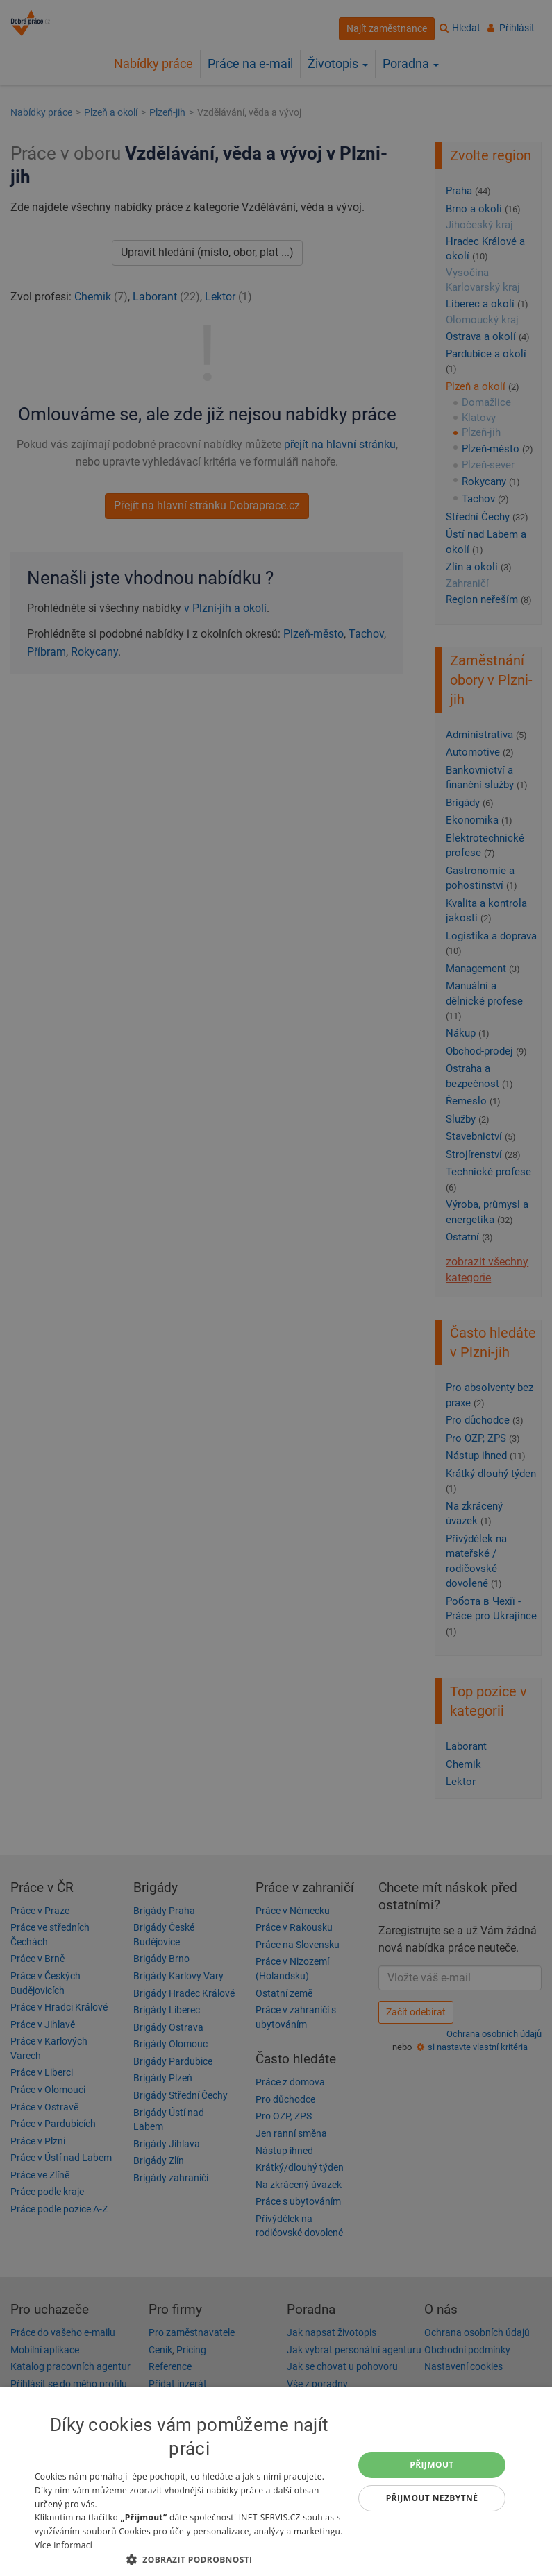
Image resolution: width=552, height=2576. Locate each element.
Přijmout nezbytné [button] (432, 2498)
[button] (189, 2559)
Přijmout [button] (432, 2465)
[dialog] (276, 2481)
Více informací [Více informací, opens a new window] (63, 2545)
